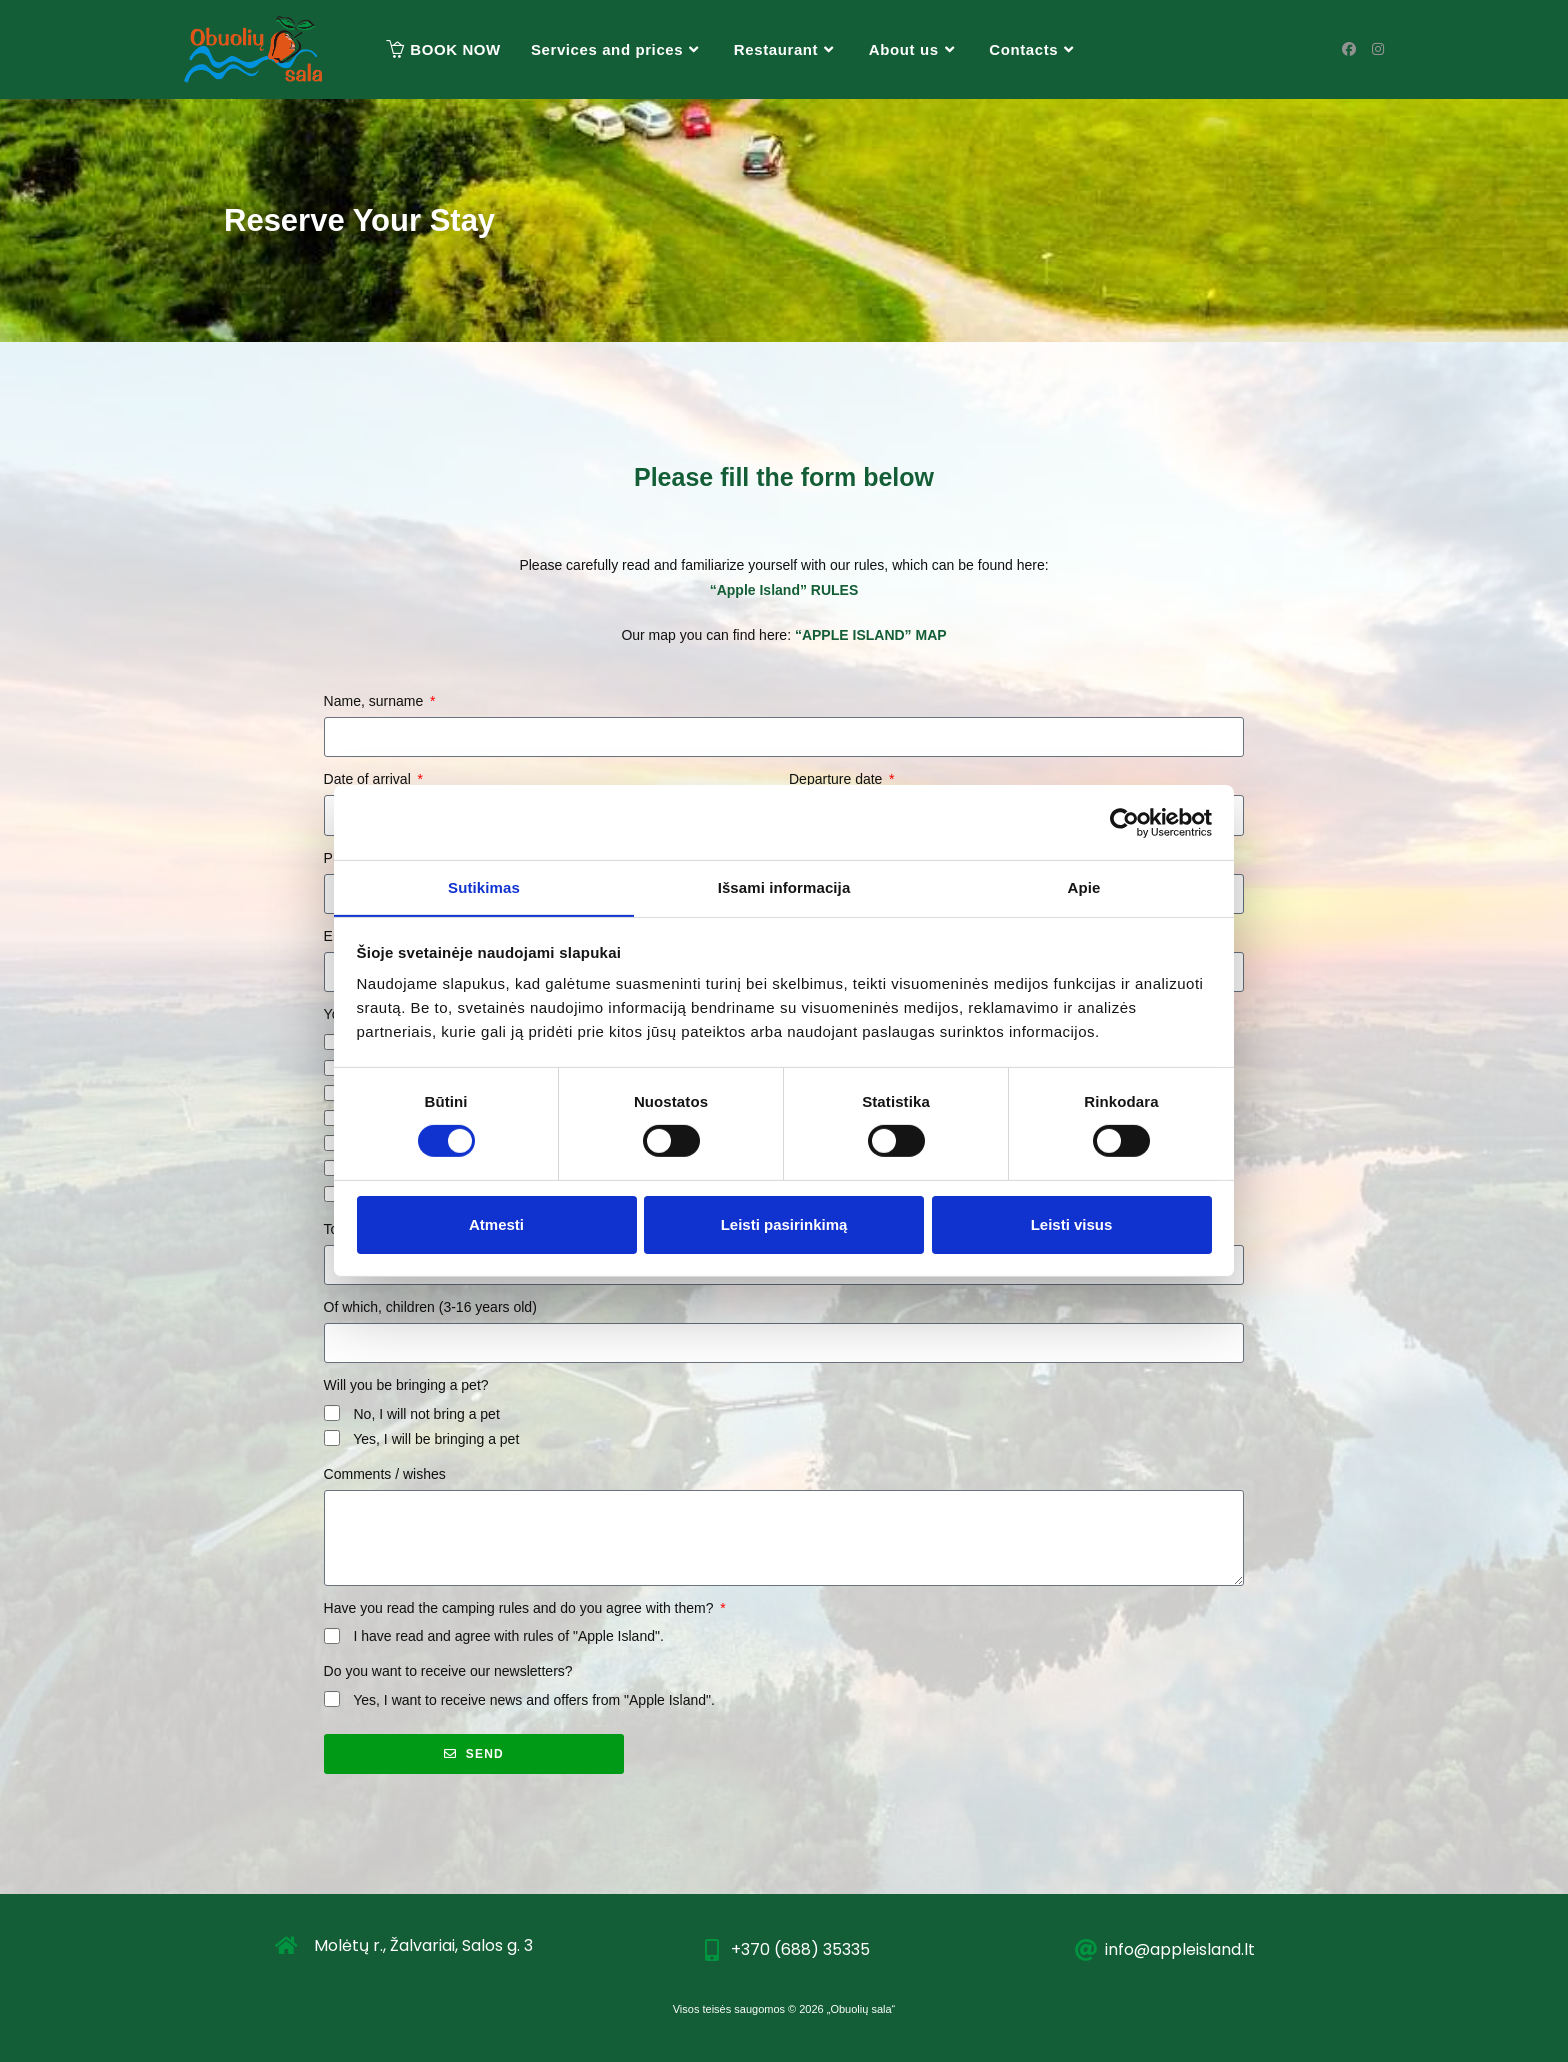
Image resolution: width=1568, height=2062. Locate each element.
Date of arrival (369, 779)
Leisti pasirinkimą (784, 1224)
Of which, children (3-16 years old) (430, 1307)
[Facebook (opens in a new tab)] (1349, 49)
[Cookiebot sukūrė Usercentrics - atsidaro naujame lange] (1124, 822)
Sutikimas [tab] (484, 886)
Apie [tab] (1084, 886)
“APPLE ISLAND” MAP (871, 635)
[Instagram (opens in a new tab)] (1378, 49)
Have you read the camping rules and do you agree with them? (521, 1608)
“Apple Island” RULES (784, 590)
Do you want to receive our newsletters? (448, 1671)
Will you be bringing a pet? (406, 1385)
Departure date (837, 779)
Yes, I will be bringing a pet (436, 1439)
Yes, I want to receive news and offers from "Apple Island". (534, 1700)
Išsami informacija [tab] (784, 886)
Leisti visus (1072, 1224)
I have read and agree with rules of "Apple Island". (508, 1636)
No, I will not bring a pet (426, 1414)
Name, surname (375, 701)
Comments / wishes (385, 1474)
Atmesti (496, 1224)
